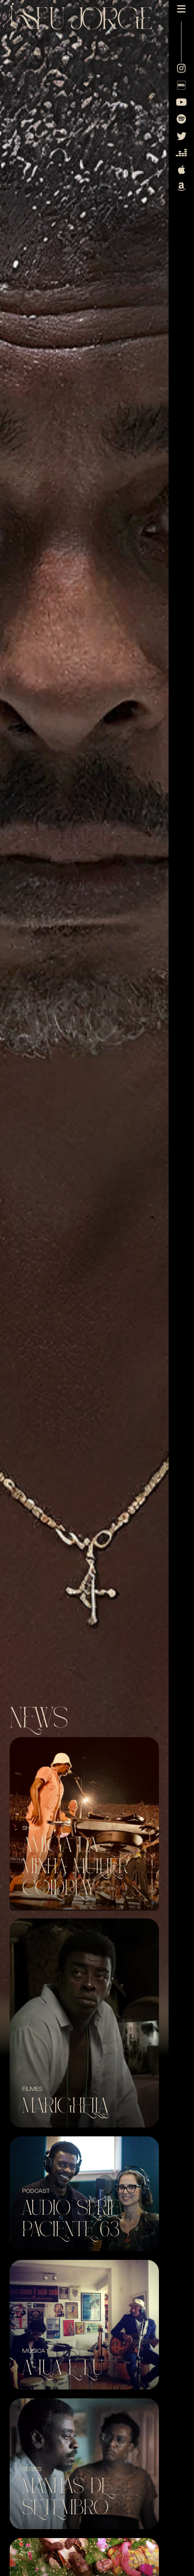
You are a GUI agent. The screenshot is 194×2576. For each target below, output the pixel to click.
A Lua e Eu (62, 2368)
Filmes (32, 2088)
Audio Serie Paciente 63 (71, 2219)
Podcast (36, 2191)
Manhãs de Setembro (66, 2497)
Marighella (65, 2106)
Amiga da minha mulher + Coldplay (81, 1867)
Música (33, 2350)
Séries (31, 2469)
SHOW (31, 1828)
